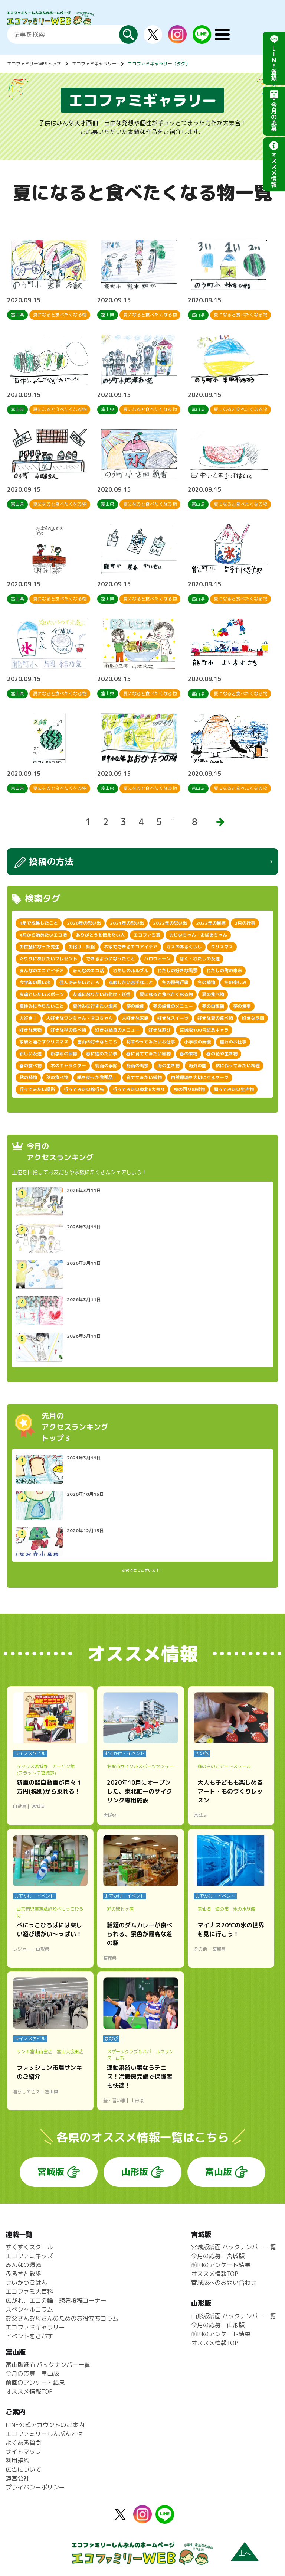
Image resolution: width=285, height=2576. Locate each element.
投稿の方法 (51, 861)
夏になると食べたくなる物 (166, 994)
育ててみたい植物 (144, 1077)
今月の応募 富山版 (32, 2374)
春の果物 (188, 1054)
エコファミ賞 (147, 935)
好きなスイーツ (173, 1018)
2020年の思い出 (84, 923)
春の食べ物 (30, 1065)
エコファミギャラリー (94, 64)
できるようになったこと (110, 958)
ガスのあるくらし (184, 947)
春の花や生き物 (222, 1054)
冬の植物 (206, 982)
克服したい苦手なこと (130, 982)
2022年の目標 (211, 923)
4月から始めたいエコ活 (43, 935)
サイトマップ (23, 2452)
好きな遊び (159, 1030)
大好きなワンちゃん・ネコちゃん (79, 1018)
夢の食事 (242, 1006)
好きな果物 (30, 1030)
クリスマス (222, 947)
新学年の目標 (63, 1054)
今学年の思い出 (34, 982)
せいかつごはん (26, 2283)
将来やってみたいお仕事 (150, 1042)
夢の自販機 (213, 1006)
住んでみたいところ (79, 982)
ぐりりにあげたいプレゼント (48, 958)
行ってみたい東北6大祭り (139, 1089)
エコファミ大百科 (29, 2291)
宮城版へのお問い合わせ (223, 2283)
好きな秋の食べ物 (68, 1030)
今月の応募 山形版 (218, 2325)
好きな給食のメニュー (117, 1030)
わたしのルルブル (130, 970)
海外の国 (197, 1065)
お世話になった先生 (39, 947)
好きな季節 (253, 1018)
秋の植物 (28, 1077)
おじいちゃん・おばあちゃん (198, 935)
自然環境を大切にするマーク (200, 1077)
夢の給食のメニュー (173, 1006)
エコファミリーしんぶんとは (44, 2434)
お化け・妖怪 (81, 947)
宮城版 (50, 2171)
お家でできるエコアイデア (130, 947)
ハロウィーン (157, 958)
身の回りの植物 (189, 1089)
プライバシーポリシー (35, 2487)
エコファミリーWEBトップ (34, 64)
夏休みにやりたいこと (41, 1006)
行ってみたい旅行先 (84, 1089)
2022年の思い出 (170, 923)
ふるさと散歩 (23, 2274)
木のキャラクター (68, 1065)
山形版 (134, 2171)
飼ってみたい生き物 (234, 1089)
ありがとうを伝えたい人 (100, 935)
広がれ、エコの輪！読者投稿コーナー (56, 2300)
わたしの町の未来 (224, 970)
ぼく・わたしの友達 (200, 958)
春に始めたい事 (101, 1054)
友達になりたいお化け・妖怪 (102, 994)
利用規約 (17, 2460)
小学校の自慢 (197, 1042)
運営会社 (17, 2478)
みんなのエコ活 (88, 970)
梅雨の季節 (106, 1065)
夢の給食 (135, 1006)
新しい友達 (30, 1054)
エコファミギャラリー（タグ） (159, 64)
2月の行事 (245, 923)
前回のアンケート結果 (220, 2265)
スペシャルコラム (29, 2309)
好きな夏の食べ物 (215, 1018)
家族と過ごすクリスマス (43, 1042)
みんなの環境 (23, 2265)
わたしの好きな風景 (177, 970)
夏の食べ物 (213, 994)
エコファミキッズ (29, 2256)
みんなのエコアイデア (41, 970)
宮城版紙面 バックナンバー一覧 (233, 2247)
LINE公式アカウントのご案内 (45, 2425)
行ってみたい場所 (37, 1089)
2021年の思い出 (127, 923)
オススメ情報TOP (214, 2274)
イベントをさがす (29, 2336)
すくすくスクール (29, 2247)
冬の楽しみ (235, 982)
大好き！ (28, 1018)
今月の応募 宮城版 (218, 2256)
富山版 (218, 2171)
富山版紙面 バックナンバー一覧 (48, 2365)
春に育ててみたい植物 (148, 1054)
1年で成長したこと (38, 923)
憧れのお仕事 (233, 1042)
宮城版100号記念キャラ (204, 1030)
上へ (244, 2553)
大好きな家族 (135, 1018)
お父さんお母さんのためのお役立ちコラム (62, 2318)
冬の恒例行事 (175, 982)
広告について (23, 2469)
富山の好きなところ (97, 1042)
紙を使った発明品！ (97, 1077)
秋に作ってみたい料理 (237, 1065)
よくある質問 (23, 2443)
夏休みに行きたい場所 (95, 1006)
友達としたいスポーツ (41, 994)
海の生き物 (168, 1065)
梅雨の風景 (137, 1065)
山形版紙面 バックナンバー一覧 (233, 2316)
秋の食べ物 (57, 1077)
